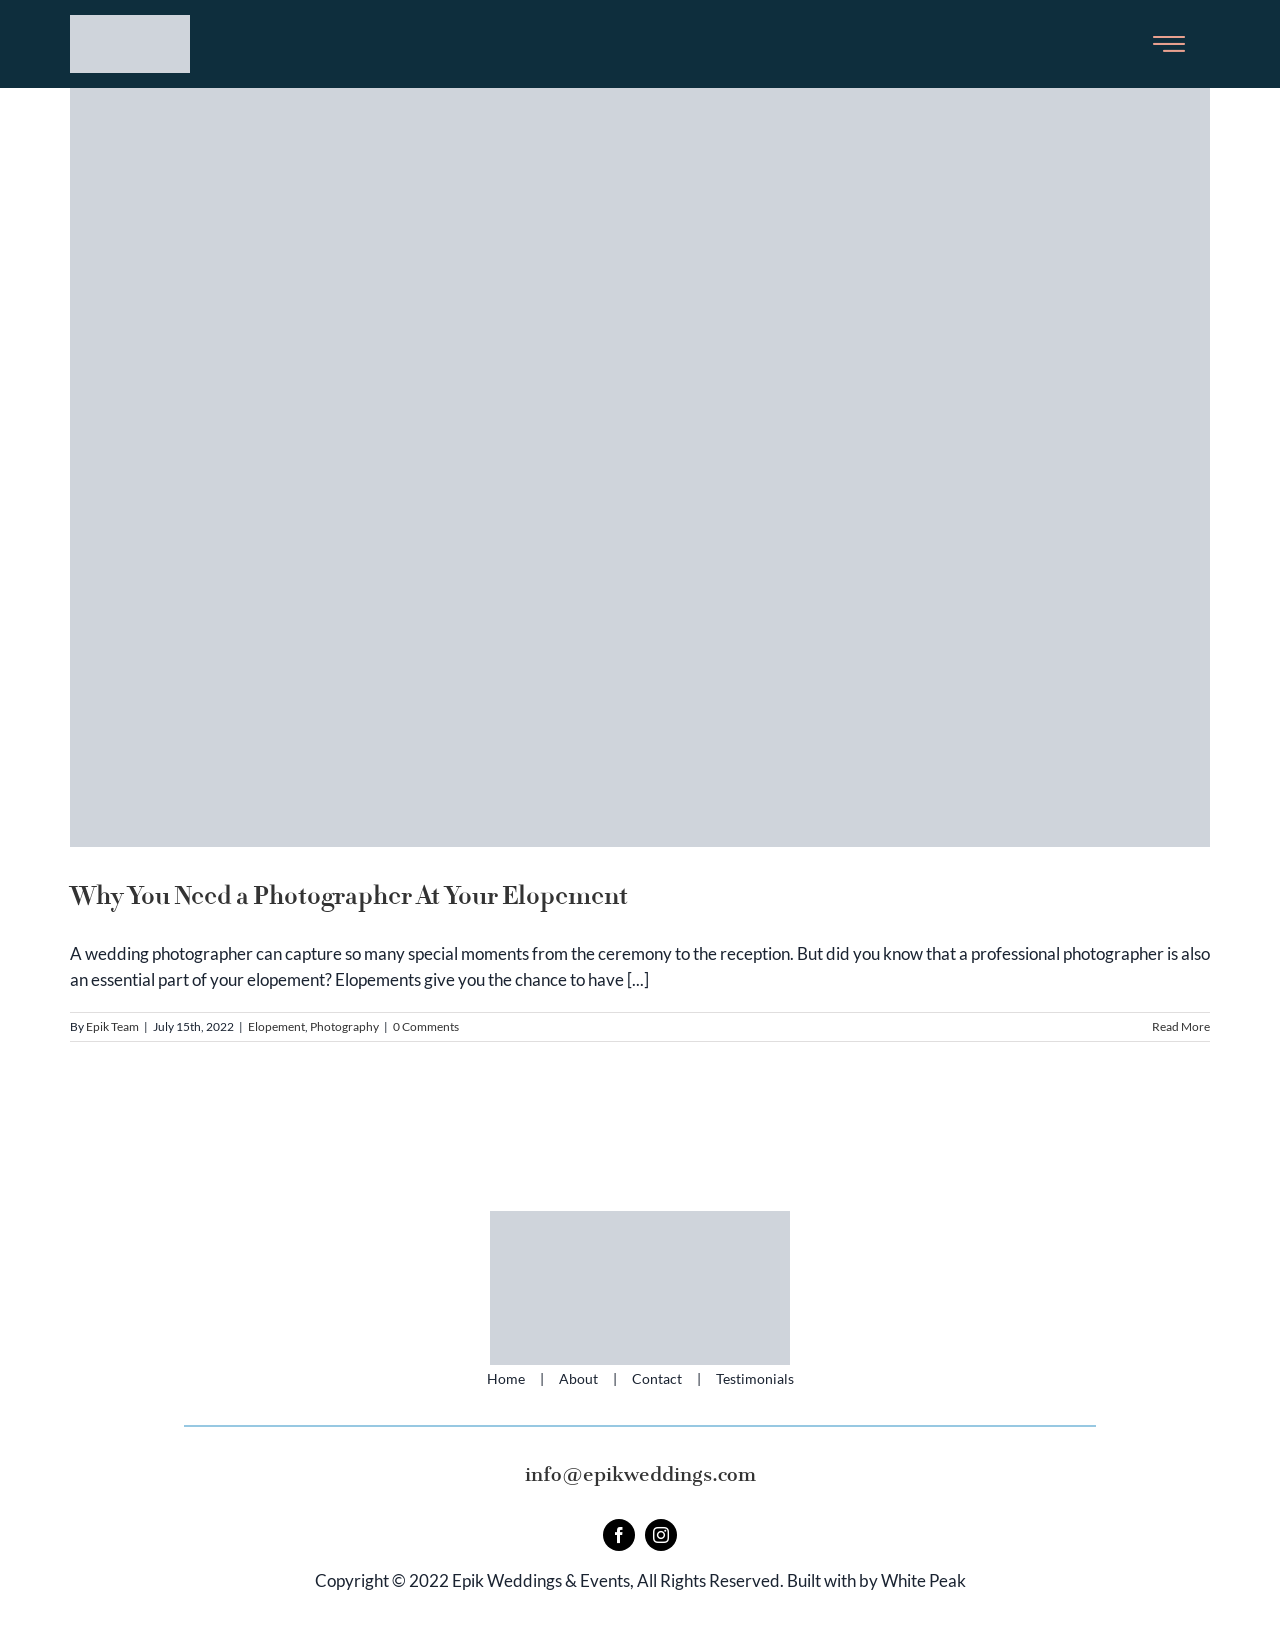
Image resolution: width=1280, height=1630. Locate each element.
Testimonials (755, 1378)
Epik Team (112, 1026)
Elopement (276, 1026)
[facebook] (619, 1535)
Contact (657, 1378)
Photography (344, 1026)
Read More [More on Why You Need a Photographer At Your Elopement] (1181, 1026)
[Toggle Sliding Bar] (1169, 43)
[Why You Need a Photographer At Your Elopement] (640, 468)
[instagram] (661, 1535)
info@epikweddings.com (640, 1474)
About (578, 1378)
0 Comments (426, 1026)
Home (506, 1378)
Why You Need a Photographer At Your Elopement (349, 896)
